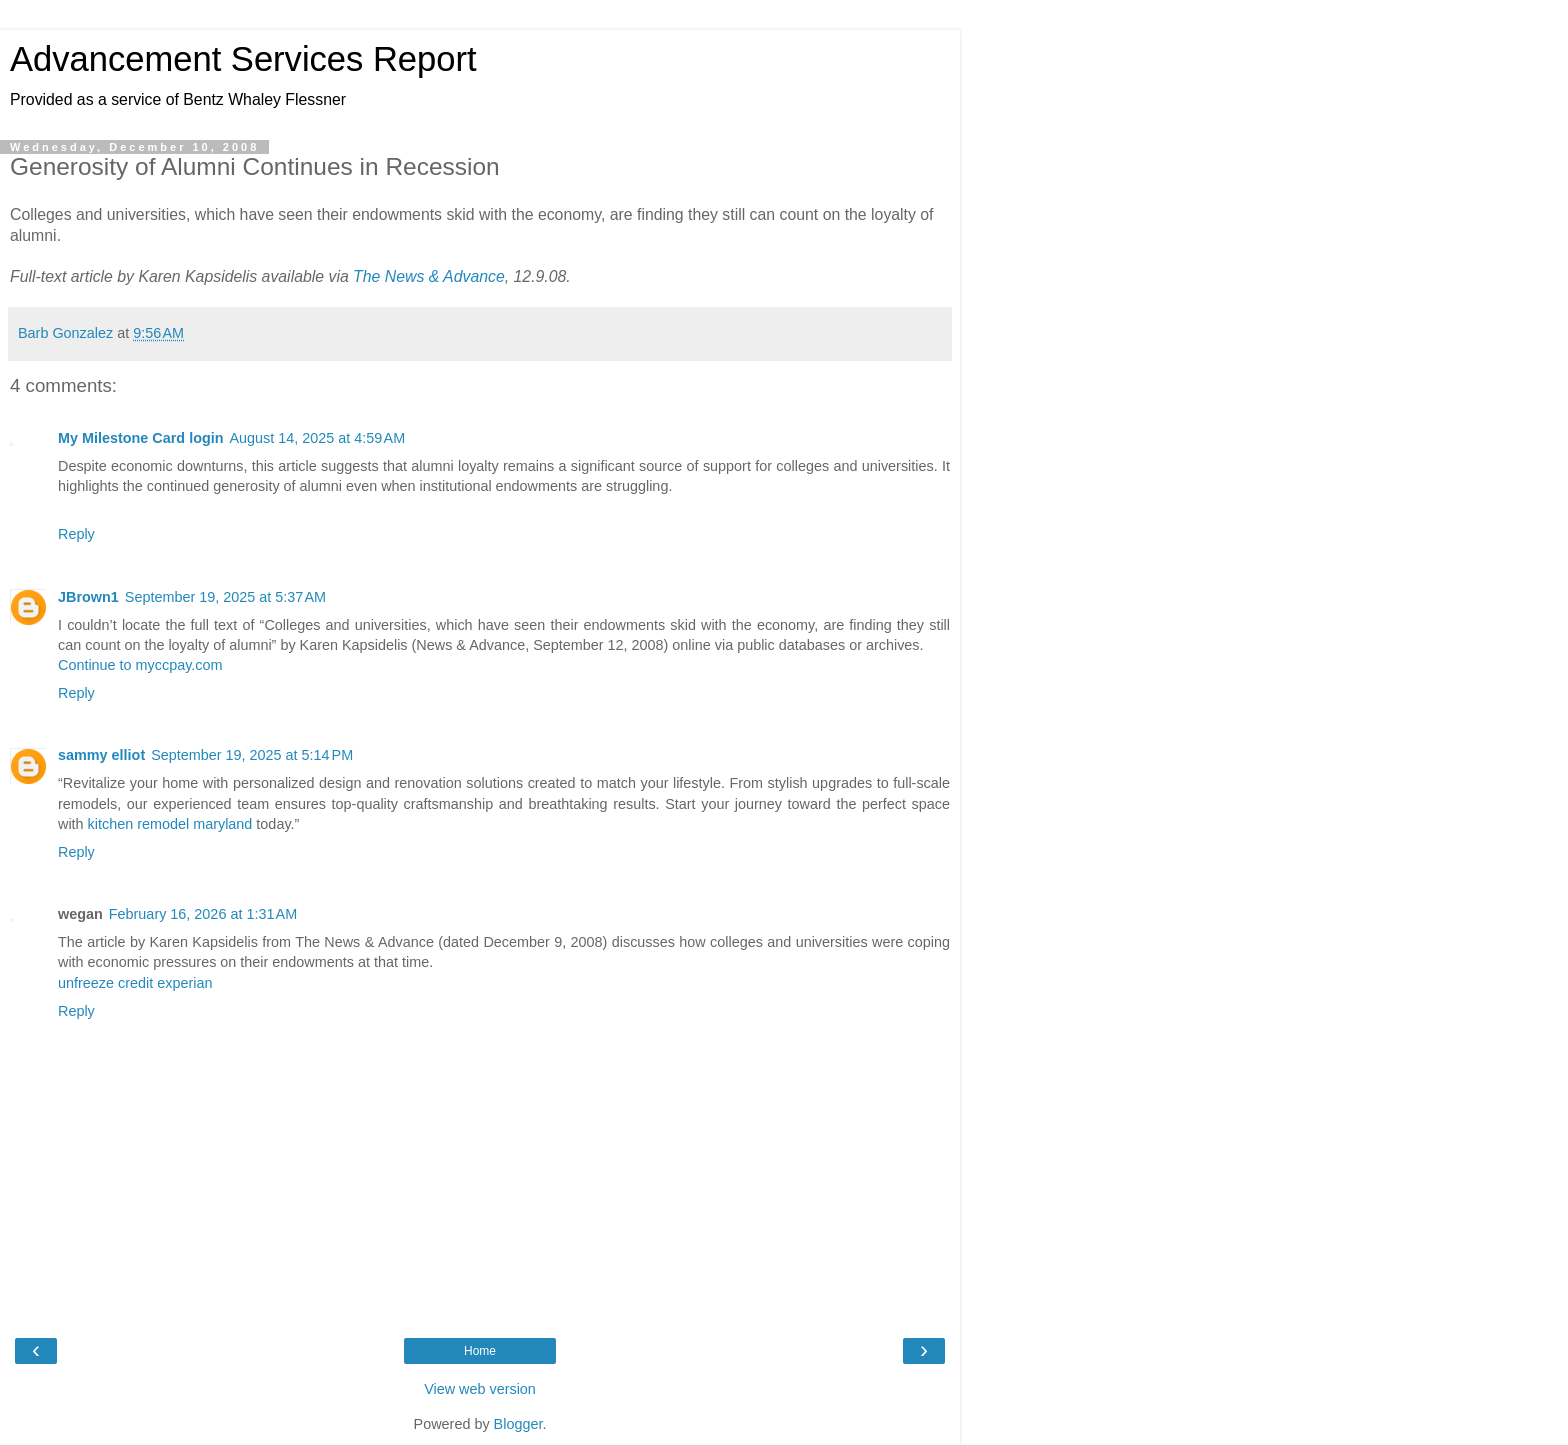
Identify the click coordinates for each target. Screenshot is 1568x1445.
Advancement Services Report (243, 59)
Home (480, 1351)
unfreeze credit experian (135, 983)
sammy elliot (101, 755)
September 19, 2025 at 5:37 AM (225, 597)
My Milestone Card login (141, 438)
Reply (76, 534)
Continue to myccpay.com (140, 665)
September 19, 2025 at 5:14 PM (252, 755)
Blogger (518, 1424)
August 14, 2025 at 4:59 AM (318, 438)
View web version (480, 1389)
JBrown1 (88, 597)
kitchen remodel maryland (170, 824)
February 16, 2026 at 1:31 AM (203, 914)
